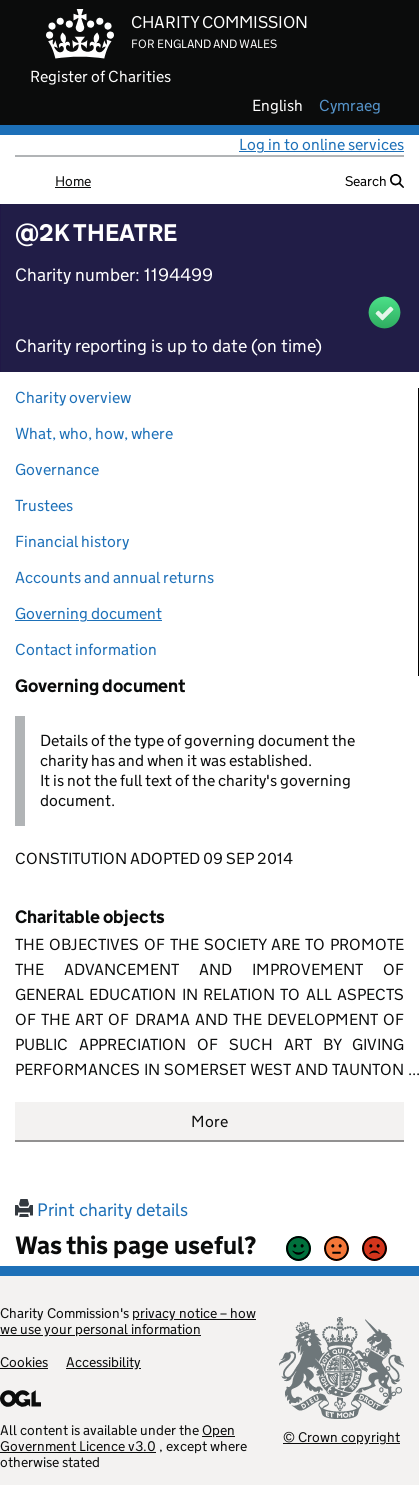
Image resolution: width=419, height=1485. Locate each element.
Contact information (86, 649)
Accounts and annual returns (114, 577)
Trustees (44, 505)
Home (73, 181)
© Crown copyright (341, 1436)
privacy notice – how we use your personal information (128, 1321)
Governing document (88, 613)
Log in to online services (321, 144)
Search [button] (374, 181)
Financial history (72, 541)
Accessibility (103, 1362)
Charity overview (73, 397)
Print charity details (101, 1210)
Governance (57, 469)
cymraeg (350, 106)
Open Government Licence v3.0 (117, 1438)
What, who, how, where (94, 433)
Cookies (24, 1362)
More (209, 1121)
